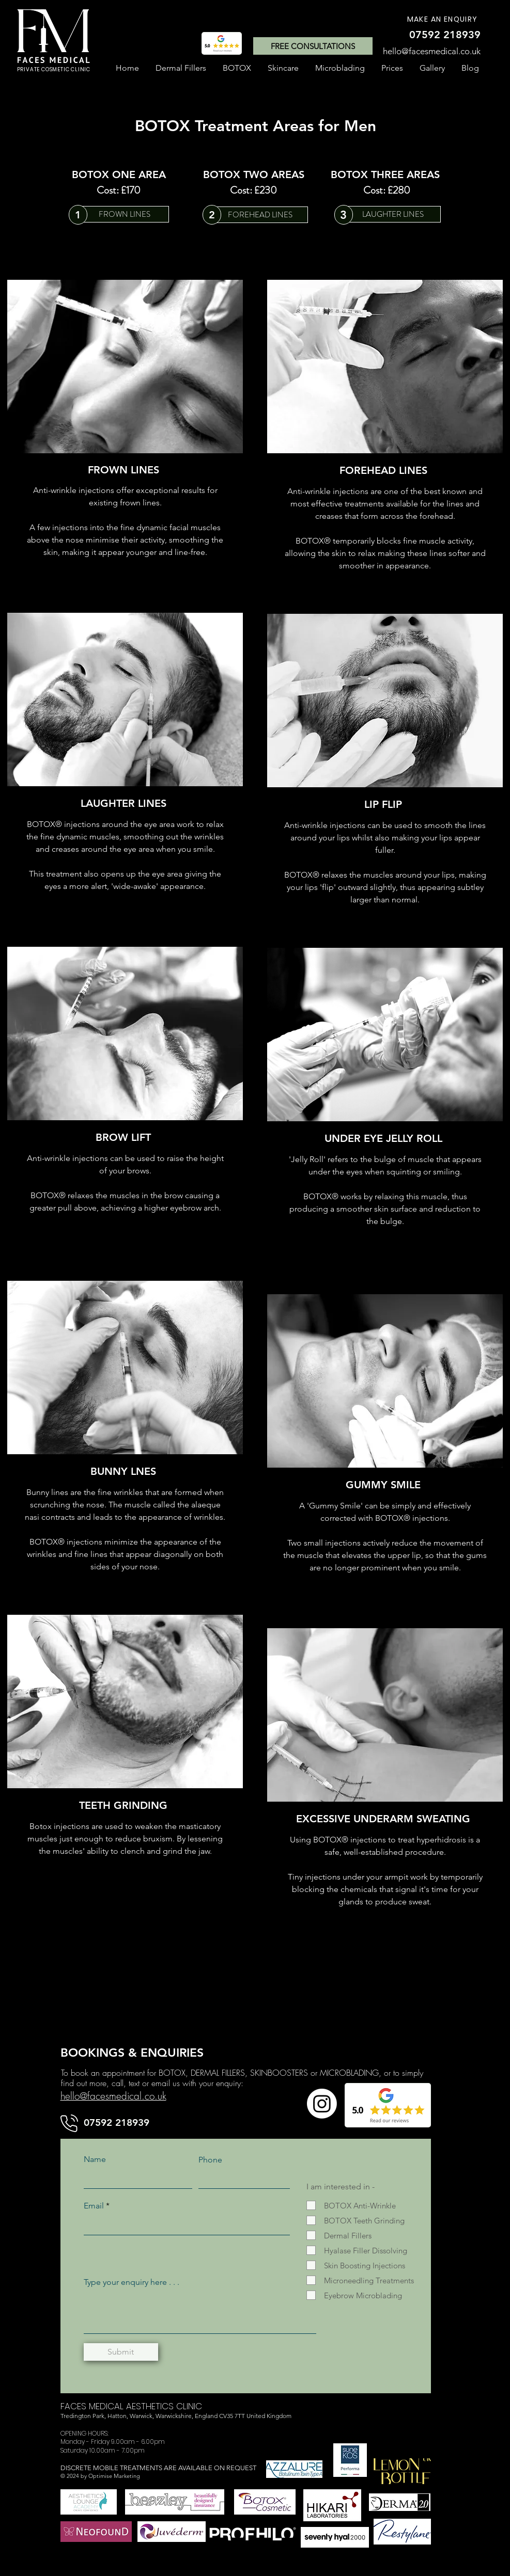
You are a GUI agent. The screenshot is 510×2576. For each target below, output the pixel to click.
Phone (210, 2160)
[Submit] (121, 2352)
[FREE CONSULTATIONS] (313, 46)
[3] (343, 215)
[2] (212, 215)
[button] (236, 68)
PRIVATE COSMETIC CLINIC (53, 69)
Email (94, 2206)
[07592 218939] (445, 34)
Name (95, 2159)
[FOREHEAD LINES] (260, 214)
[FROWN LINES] (125, 214)
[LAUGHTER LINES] (393, 214)
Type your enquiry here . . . (131, 2282)
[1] (78, 215)
